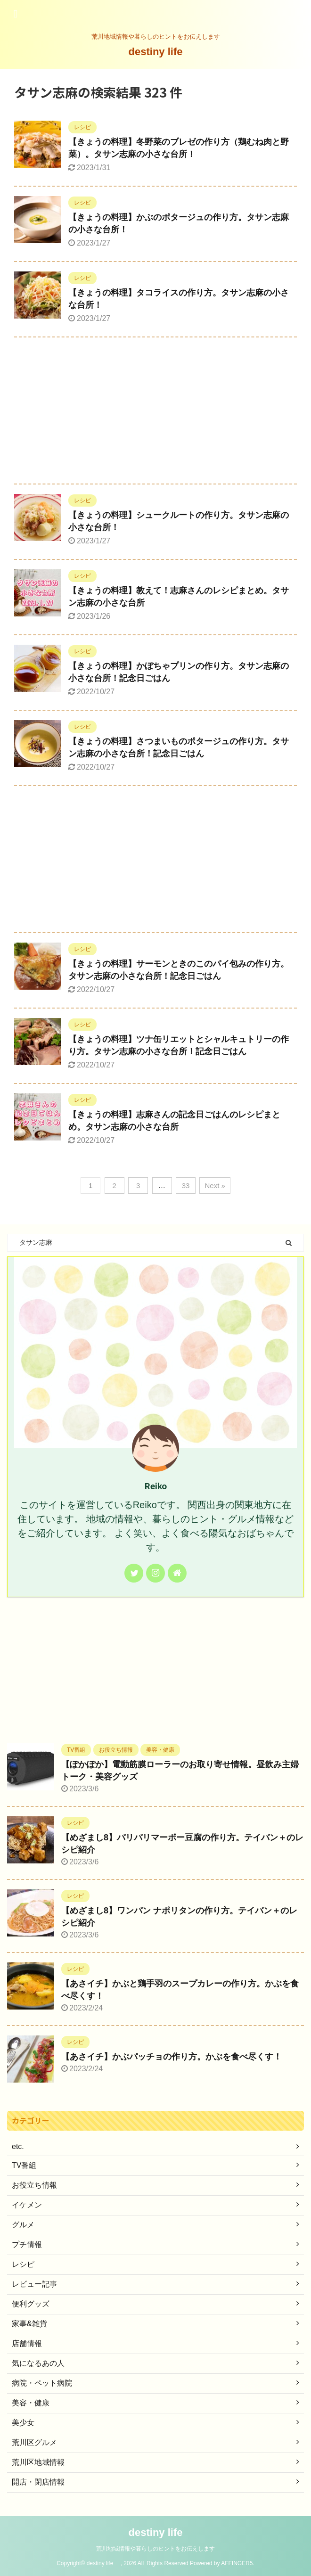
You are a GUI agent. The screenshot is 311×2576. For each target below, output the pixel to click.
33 (186, 1185)
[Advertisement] (155, 413)
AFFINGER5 (237, 2563)
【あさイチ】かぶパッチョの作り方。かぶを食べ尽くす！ (171, 2056)
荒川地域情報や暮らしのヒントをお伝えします (155, 2548)
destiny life (161, 51)
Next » (215, 1185)
